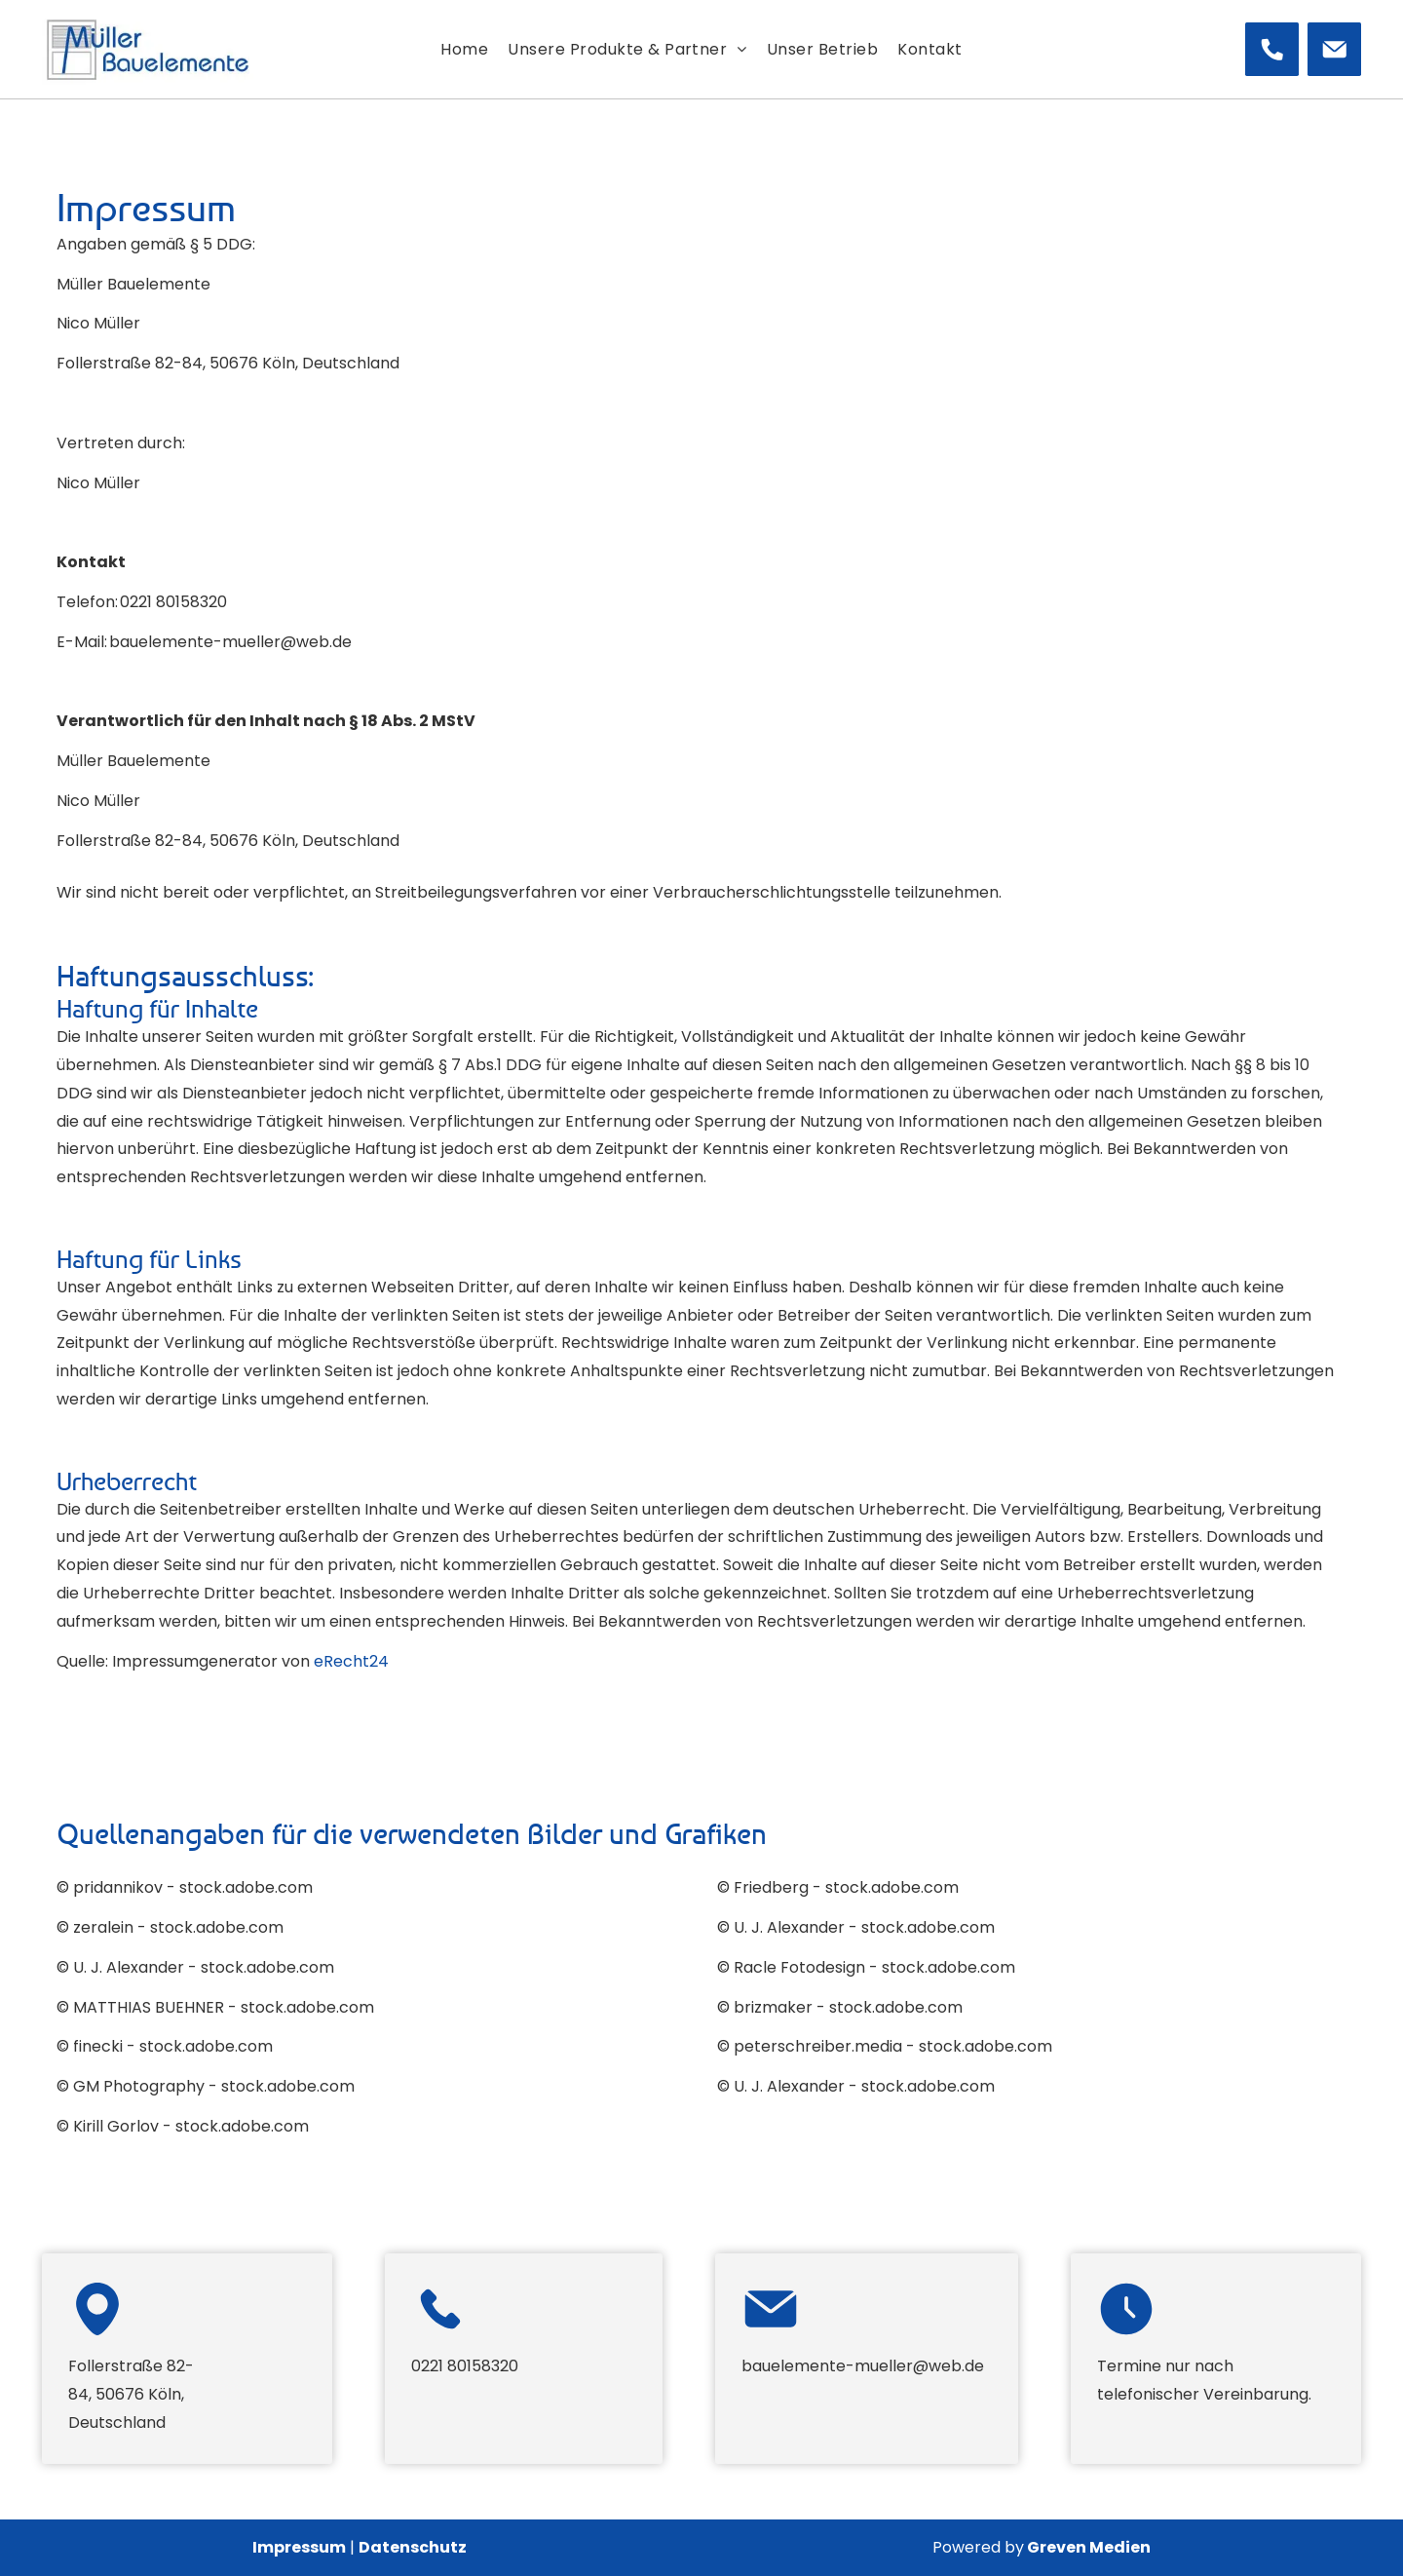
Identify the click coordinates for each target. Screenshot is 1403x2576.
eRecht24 (351, 1661)
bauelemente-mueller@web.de (230, 642)
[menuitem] (464, 49)
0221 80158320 (173, 602)
